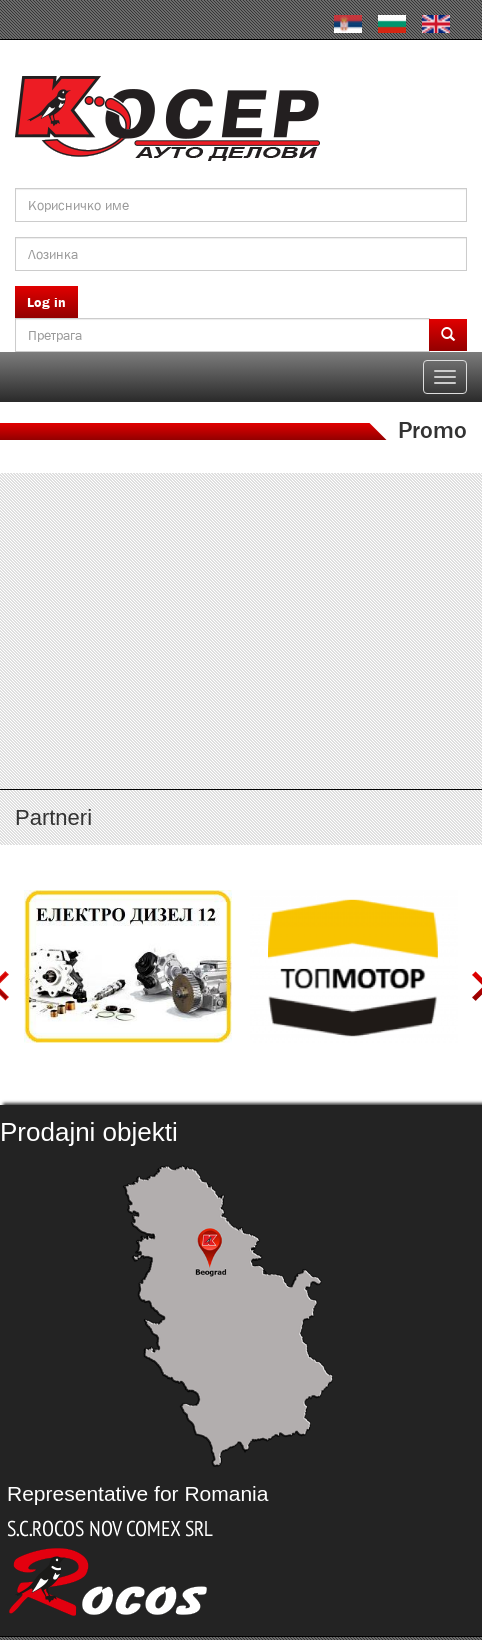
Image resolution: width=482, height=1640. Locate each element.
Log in (46, 302)
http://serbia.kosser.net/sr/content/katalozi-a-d (241, 535)
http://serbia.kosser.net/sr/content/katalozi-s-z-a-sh (241, 712)
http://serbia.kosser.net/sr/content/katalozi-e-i (241, 594)
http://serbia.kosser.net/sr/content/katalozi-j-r (241, 653)
